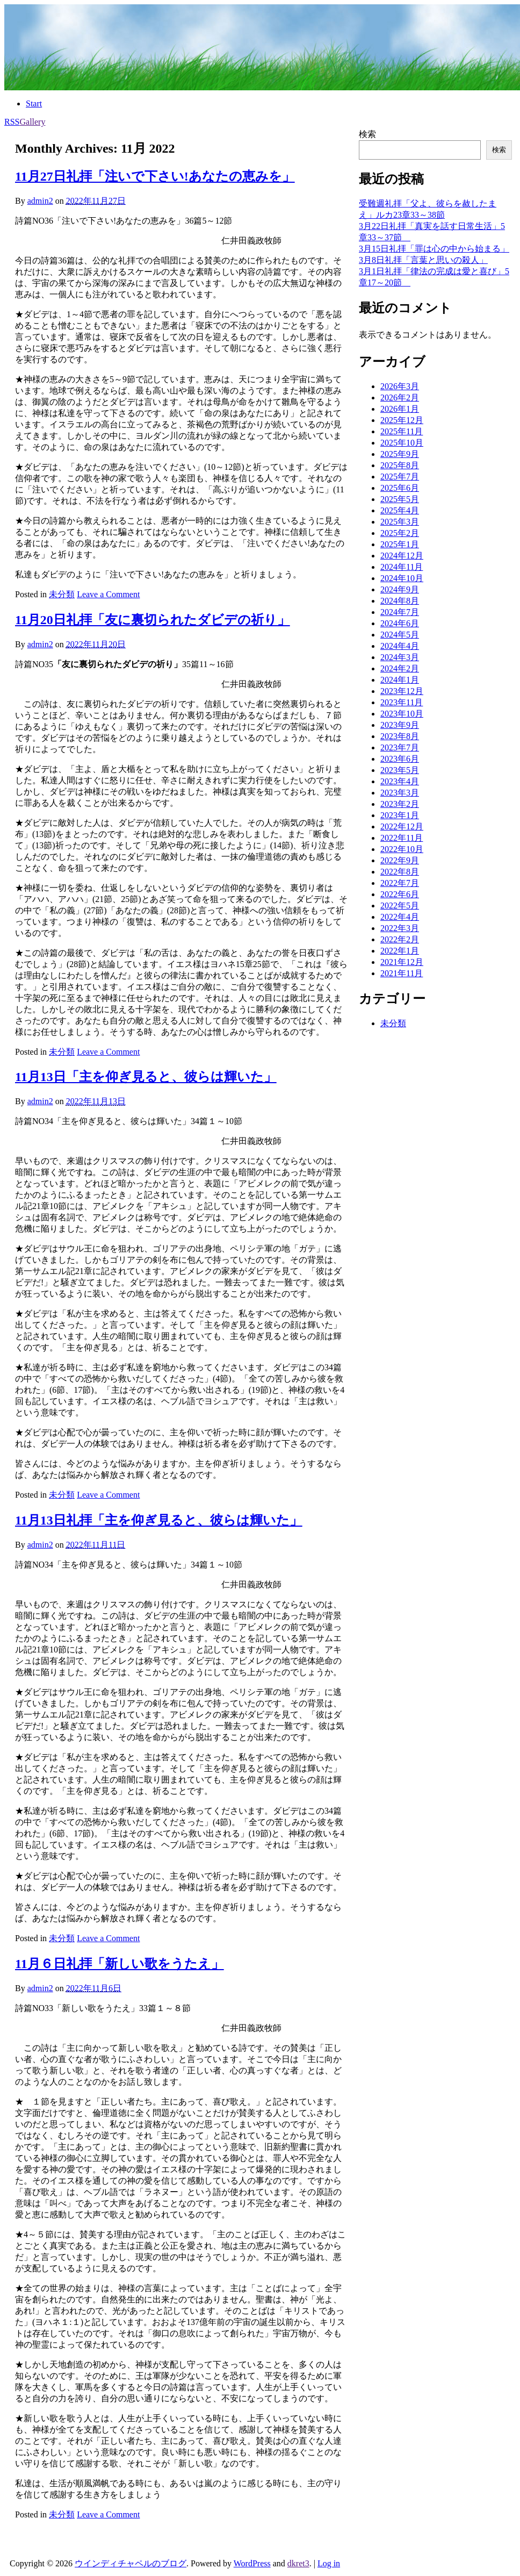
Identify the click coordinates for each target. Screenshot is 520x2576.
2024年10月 (401, 578)
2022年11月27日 (96, 200)
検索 (367, 134)
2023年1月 (399, 815)
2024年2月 (399, 668)
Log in (328, 2563)
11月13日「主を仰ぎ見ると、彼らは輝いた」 (146, 1077)
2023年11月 (401, 702)
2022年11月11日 (96, 1544)
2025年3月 (399, 521)
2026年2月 (399, 397)
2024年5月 (399, 634)
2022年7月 (399, 883)
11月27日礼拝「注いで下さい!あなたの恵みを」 (155, 176)
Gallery (32, 121)
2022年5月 (399, 905)
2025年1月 (399, 544)
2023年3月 (399, 792)
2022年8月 (399, 871)
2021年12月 (401, 962)
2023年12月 (401, 691)
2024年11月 (401, 566)
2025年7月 (399, 476)
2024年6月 (399, 623)
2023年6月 (399, 758)
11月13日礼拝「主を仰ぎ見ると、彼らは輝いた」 (158, 1520)
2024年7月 (399, 612)
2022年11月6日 (93, 1988)
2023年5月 (399, 770)
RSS (11, 121)
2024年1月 (399, 679)
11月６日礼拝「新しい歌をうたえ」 (119, 1964)
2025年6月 (399, 487)
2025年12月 (401, 420)
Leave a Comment (108, 594)
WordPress (252, 2563)
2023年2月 (399, 803)
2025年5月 (399, 499)
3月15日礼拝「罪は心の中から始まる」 (434, 248)
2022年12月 (401, 826)
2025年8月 (399, 465)
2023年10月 (401, 713)
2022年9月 (399, 860)
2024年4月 (399, 645)
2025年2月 (399, 533)
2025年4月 (399, 510)
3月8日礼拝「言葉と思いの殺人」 (423, 259)
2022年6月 (399, 894)
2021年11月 (401, 973)
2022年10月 (401, 849)
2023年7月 (399, 747)
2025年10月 (401, 442)
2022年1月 (399, 950)
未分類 (62, 594)
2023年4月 (399, 781)
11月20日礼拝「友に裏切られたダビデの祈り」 (152, 620)
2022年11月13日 (96, 1101)
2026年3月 (399, 386)
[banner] (262, 47)
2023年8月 (399, 736)
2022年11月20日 (96, 644)
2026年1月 (399, 408)
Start (34, 103)
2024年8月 (399, 600)
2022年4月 (399, 916)
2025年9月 (399, 454)
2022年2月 (399, 939)
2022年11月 (401, 837)
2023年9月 (399, 724)
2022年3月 (399, 928)
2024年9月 (399, 589)
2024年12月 (401, 555)
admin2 (40, 200)
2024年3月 (399, 657)
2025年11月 (401, 431)
